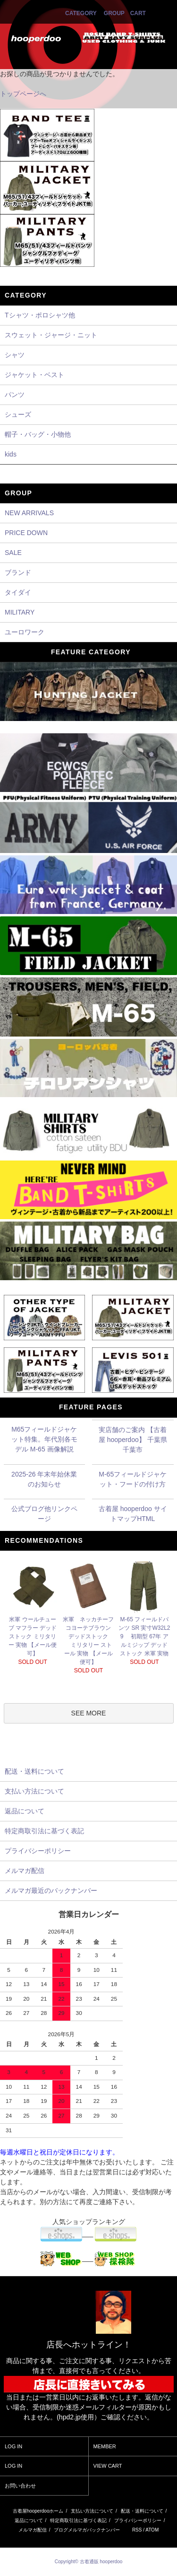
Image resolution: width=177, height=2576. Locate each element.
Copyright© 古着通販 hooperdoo (89, 2561)
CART (138, 13)
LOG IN (13, 2446)
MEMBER (104, 2446)
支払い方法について (92, 2511)
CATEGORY (80, 13)
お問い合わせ (20, 2485)
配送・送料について (142, 2511)
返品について (29, 2520)
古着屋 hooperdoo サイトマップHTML (133, 1513)
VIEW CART (107, 2466)
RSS (137, 2529)
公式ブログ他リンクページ (44, 1513)
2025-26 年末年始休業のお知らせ (44, 1479)
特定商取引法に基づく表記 (78, 2520)
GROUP (114, 13)
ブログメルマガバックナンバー (87, 2529)
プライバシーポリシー (137, 2520)
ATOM (152, 2529)
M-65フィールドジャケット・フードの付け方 (133, 1479)
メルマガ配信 (32, 2529)
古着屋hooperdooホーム (38, 2511)
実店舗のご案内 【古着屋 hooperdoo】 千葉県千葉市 (133, 1439)
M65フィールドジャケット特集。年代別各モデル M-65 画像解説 (44, 1439)
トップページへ (23, 93)
